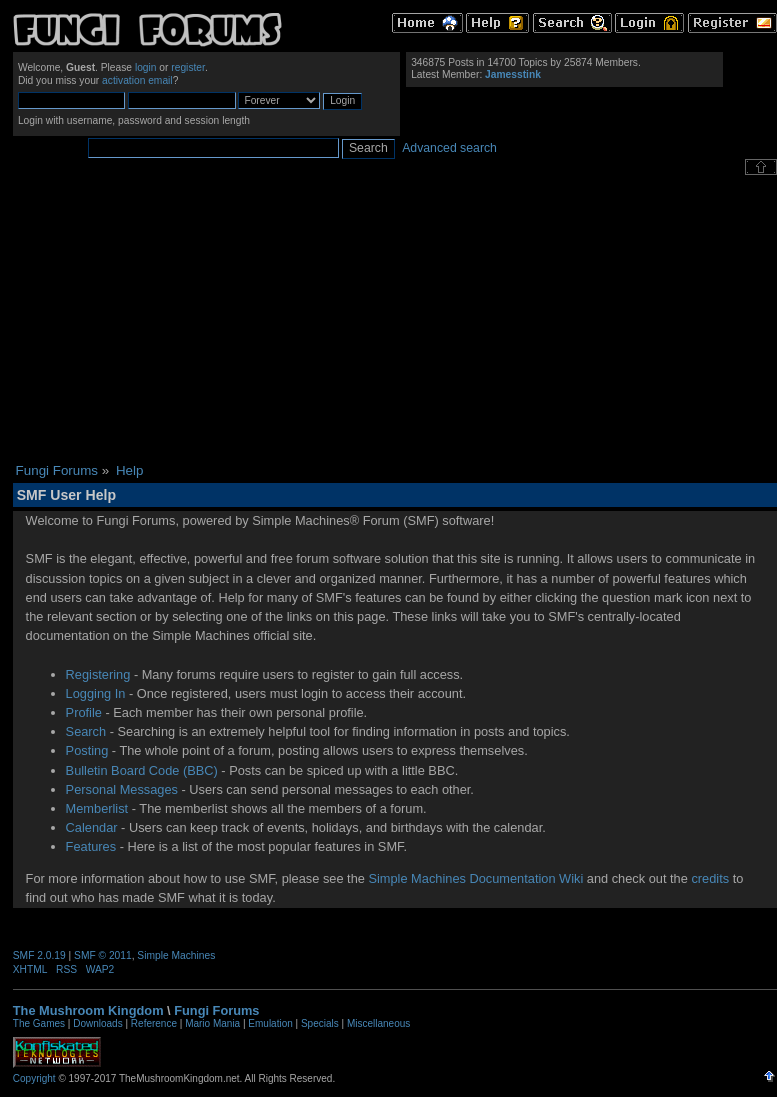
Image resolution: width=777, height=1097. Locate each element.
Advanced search (449, 148)
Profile (84, 712)
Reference (154, 1023)
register (188, 67)
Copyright (34, 1078)
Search (86, 731)
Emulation (270, 1023)
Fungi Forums (216, 1010)
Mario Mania (212, 1023)
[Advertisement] (394, 319)
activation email (137, 80)
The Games (39, 1023)
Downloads (97, 1023)
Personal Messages (122, 789)
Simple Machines (176, 955)
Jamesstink (513, 74)
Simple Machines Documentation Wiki (475, 878)
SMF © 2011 (103, 955)
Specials (320, 1023)
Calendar (92, 827)
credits (710, 878)
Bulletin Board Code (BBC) (142, 770)
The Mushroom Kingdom (88, 1010)
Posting (87, 750)
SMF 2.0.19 (39, 955)
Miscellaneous (378, 1023)
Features (91, 846)
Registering (98, 674)
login (146, 67)
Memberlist (97, 808)
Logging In (96, 693)
